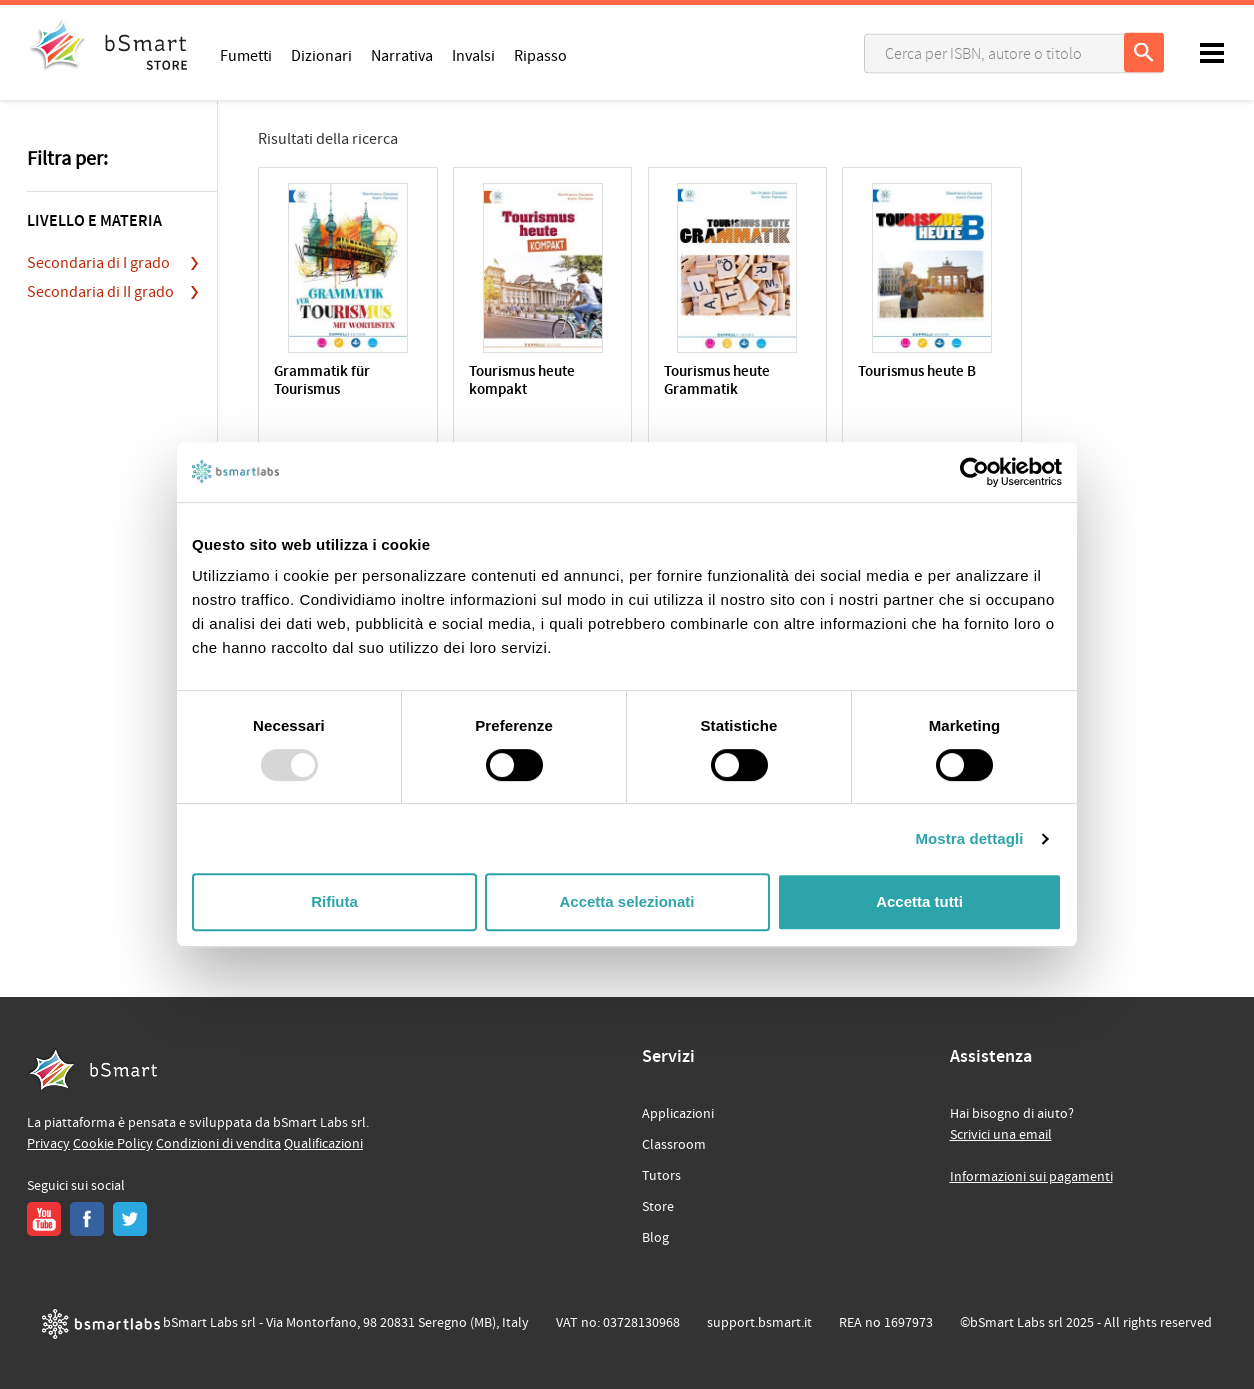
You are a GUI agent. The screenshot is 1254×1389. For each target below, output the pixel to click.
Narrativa (402, 55)
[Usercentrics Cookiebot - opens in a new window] (974, 472)
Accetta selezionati (626, 901)
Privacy (48, 1144)
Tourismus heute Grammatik (717, 381)
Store (658, 1207)
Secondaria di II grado (100, 292)
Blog (655, 1238)
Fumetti (246, 55)
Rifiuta (334, 901)
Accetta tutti (919, 901)
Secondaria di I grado (98, 263)
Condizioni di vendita (218, 1144)
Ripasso (540, 55)
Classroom (674, 1145)
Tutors (661, 1176)
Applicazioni (678, 1114)
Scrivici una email (1001, 1135)
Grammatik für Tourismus (322, 381)
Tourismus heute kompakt (522, 381)
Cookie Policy (113, 1144)
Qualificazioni (323, 1144)
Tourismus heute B (917, 372)
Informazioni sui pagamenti (1031, 1177)
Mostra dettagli (969, 838)
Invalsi (473, 55)
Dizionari (321, 55)
